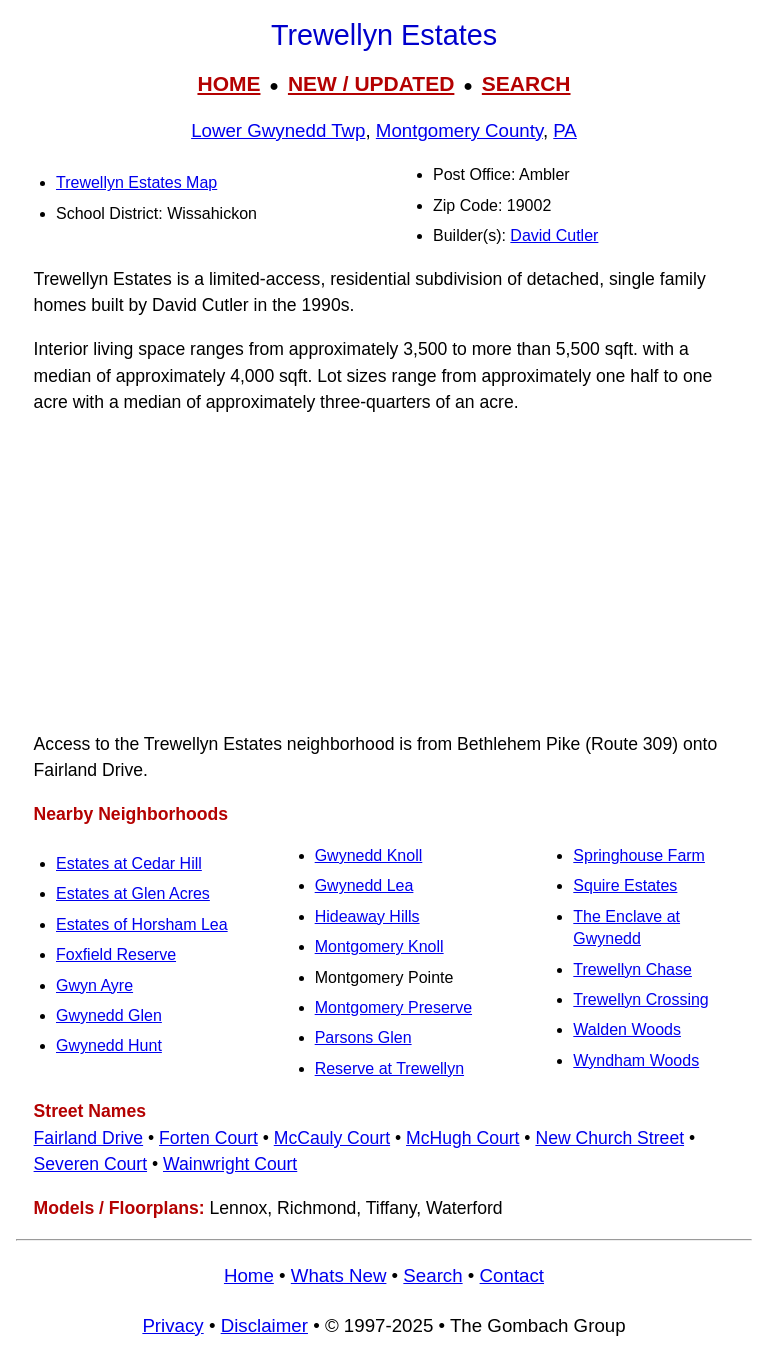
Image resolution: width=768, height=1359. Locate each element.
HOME (228, 83)
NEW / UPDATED (371, 83)
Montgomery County (459, 130)
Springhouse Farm (639, 855)
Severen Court (90, 1164)
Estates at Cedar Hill (129, 863)
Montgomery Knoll (379, 946)
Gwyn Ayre (94, 985)
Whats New (339, 1275)
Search (432, 1275)
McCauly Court (332, 1138)
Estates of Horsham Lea (142, 924)
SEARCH (526, 83)
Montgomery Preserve (393, 1007)
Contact (512, 1275)
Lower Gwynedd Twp (278, 130)
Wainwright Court (230, 1164)
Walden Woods (627, 1029)
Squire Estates (625, 885)
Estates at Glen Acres (133, 893)
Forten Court (208, 1138)
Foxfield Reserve (116, 954)
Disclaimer (264, 1325)
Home (249, 1275)
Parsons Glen (363, 1037)
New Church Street (609, 1138)
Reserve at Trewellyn (389, 1068)
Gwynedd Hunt (109, 1045)
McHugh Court (462, 1138)
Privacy (172, 1325)
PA (565, 130)
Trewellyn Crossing (640, 999)
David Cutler (554, 235)
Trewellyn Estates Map (136, 182)
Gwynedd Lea (364, 885)
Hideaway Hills (367, 916)
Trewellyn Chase (632, 969)
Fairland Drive (89, 1138)
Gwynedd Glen (109, 1015)
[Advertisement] (384, 573)
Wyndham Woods (636, 1060)
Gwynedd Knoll (369, 855)
